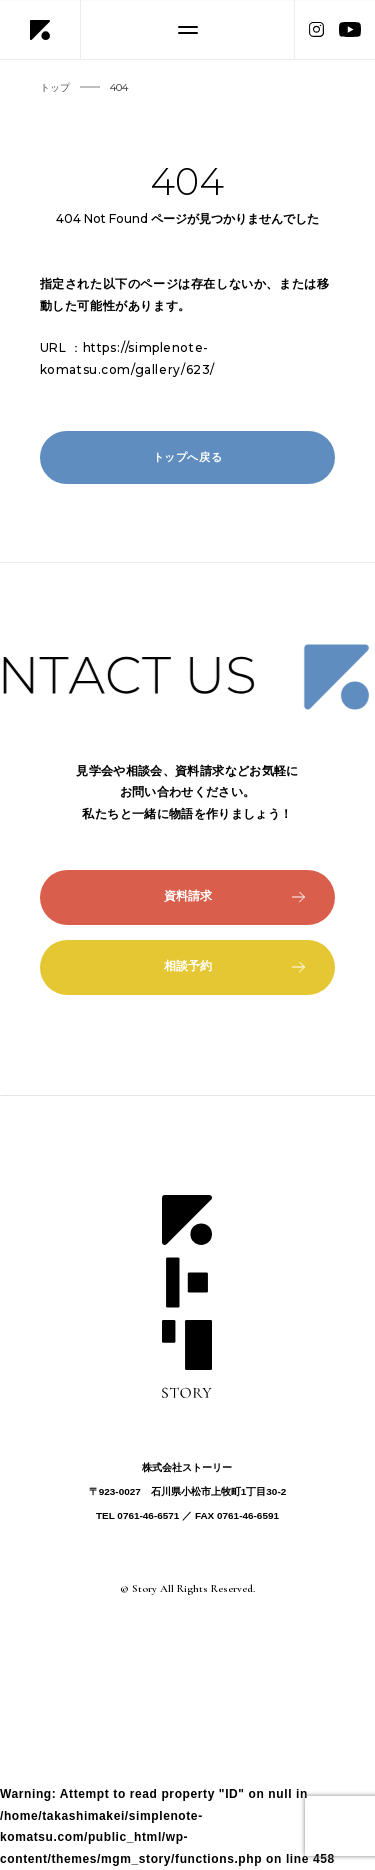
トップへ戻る (188, 457)
